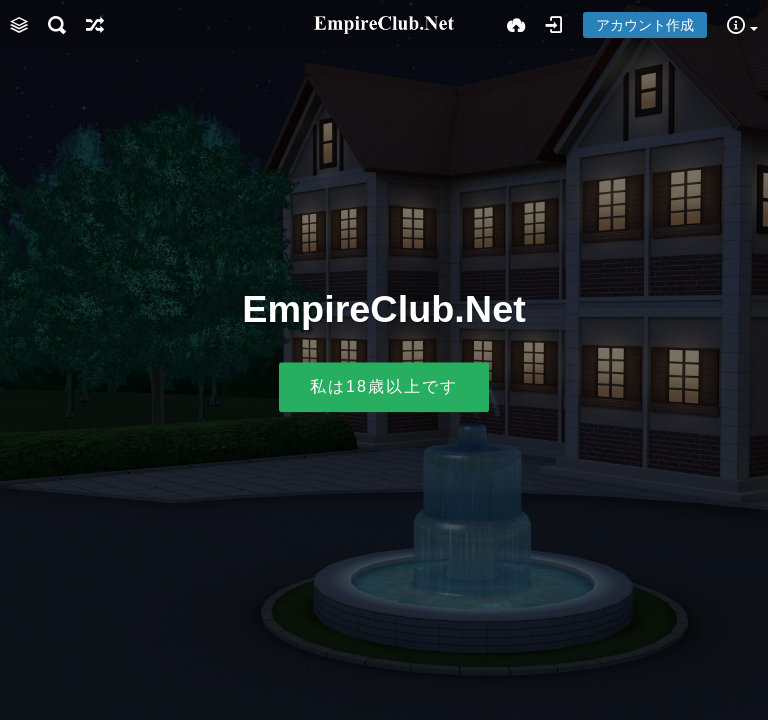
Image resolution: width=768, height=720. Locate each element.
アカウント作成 (645, 25)
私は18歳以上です (384, 387)
